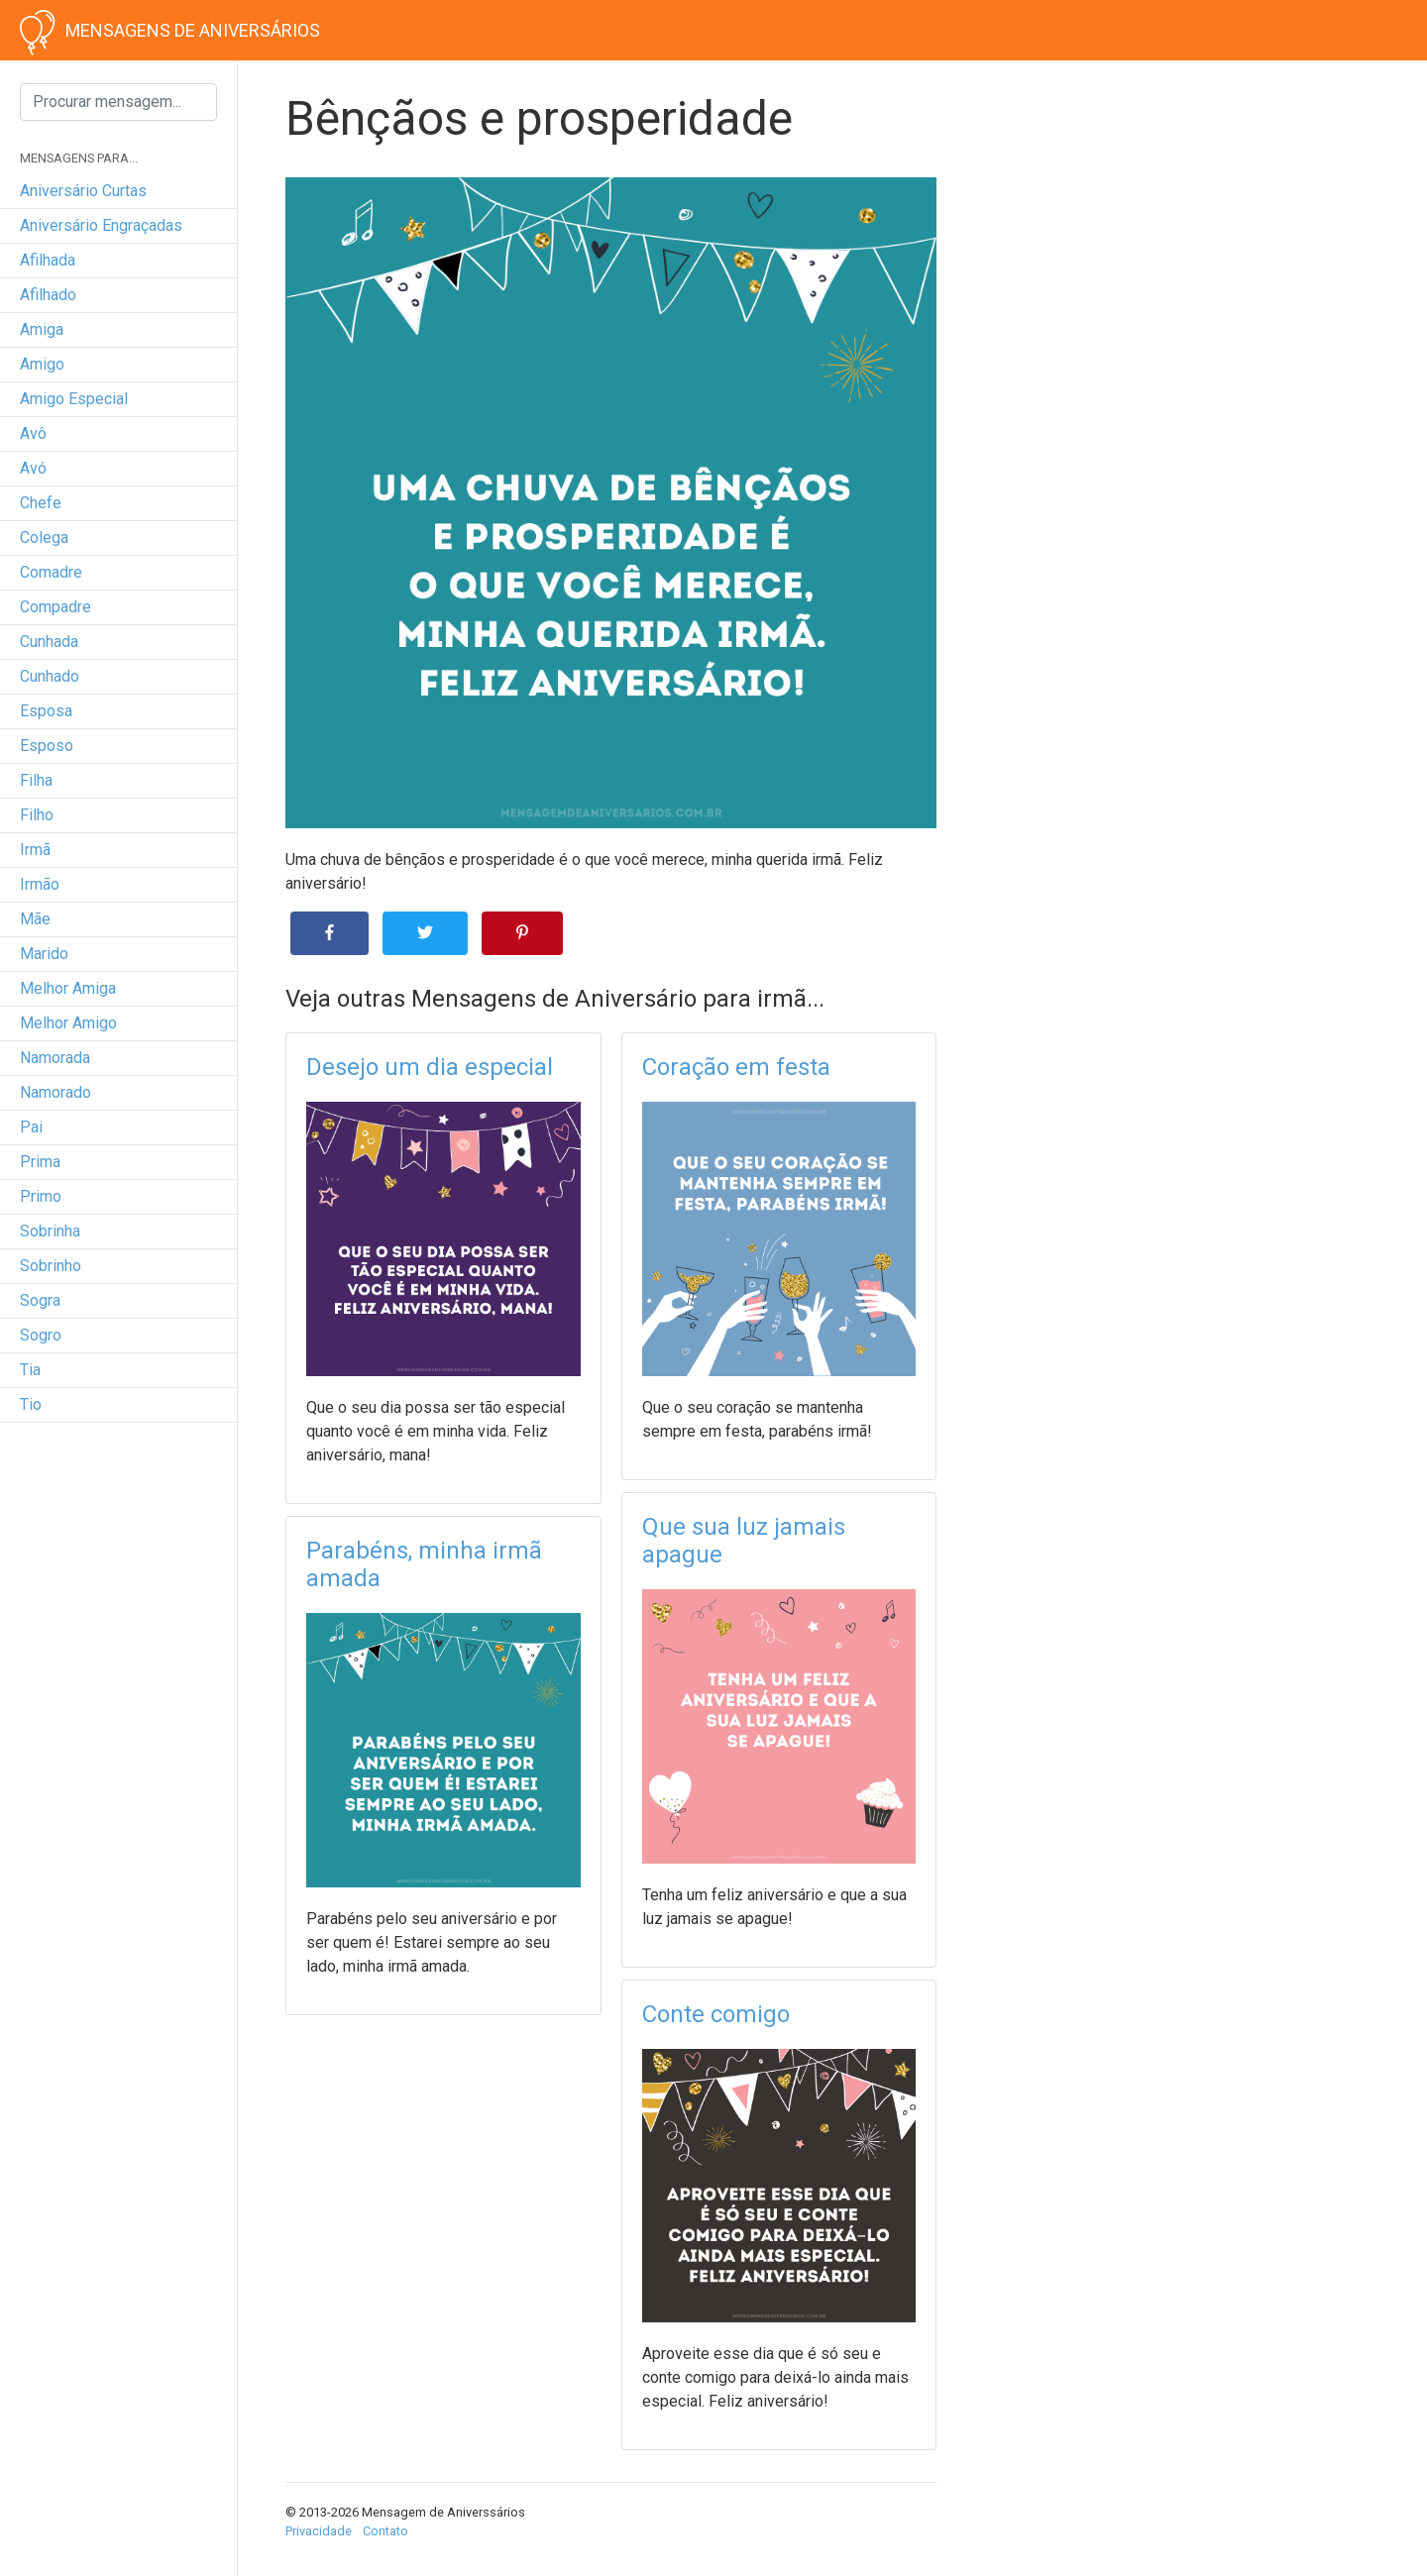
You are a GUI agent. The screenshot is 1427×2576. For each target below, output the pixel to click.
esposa (46, 710)
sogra (40, 1300)
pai (31, 1127)
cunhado (49, 676)
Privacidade (318, 2530)
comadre (51, 572)
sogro (40, 1335)
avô (33, 433)
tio (31, 1404)
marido (44, 953)
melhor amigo (68, 1023)
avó (33, 468)
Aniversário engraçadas (101, 225)
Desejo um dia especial (429, 1067)
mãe (35, 919)
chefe (40, 502)
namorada (55, 1057)
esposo (46, 745)
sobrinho (50, 1265)
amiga (41, 329)
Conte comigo (716, 2014)
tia (30, 1369)
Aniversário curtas (83, 190)
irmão (39, 884)
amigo (42, 364)
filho (37, 814)
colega (44, 537)
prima (40, 1161)
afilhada (47, 260)
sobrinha (50, 1231)
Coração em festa (736, 1067)
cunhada (49, 641)
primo (40, 1196)
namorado (55, 1092)
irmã (35, 849)
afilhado (48, 294)
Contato (385, 2530)
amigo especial (74, 398)
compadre (55, 606)
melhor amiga (68, 988)
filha (36, 780)
